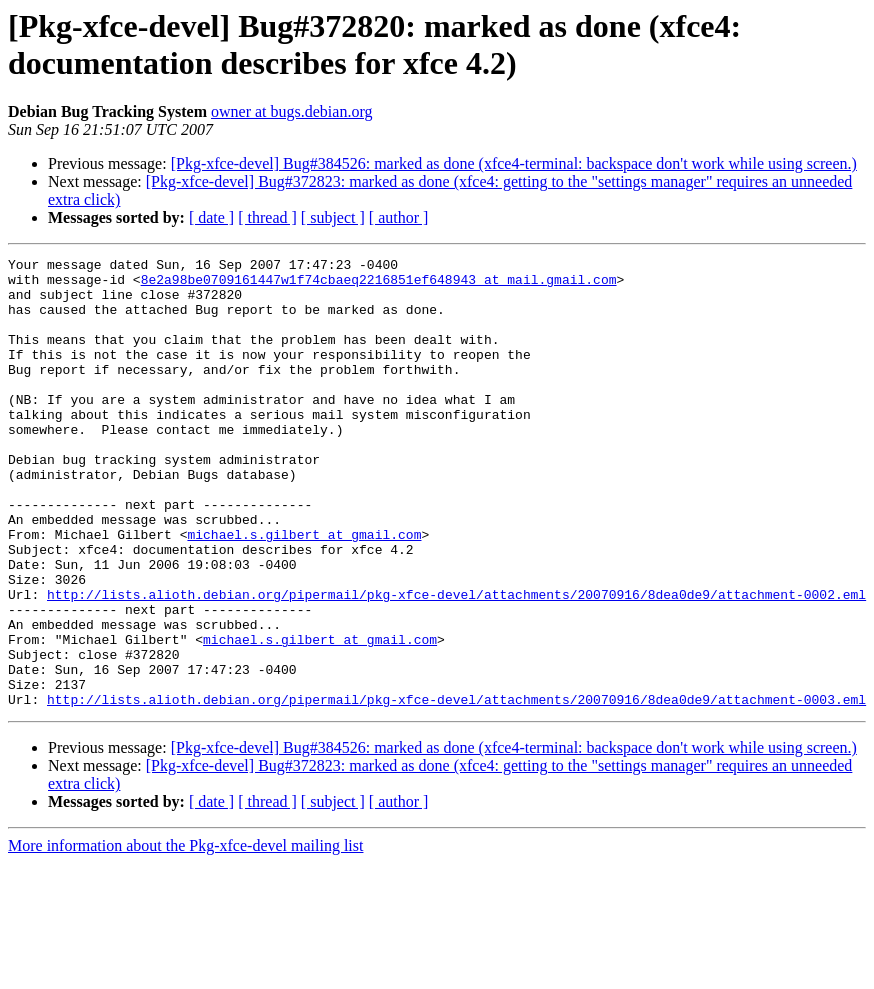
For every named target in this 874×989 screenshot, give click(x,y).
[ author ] (399, 217)
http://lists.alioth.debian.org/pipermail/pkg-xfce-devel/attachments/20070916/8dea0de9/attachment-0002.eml (456, 663)
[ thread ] (267, 217)
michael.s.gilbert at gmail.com (304, 591)
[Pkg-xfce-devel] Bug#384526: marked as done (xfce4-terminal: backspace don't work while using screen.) (514, 163)
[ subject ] (333, 217)
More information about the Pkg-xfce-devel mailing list (185, 935)
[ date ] (211, 217)
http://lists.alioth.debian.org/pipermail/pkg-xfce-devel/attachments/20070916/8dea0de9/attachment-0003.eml (456, 789)
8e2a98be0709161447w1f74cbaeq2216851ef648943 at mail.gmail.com (379, 285)
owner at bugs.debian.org (291, 111)
